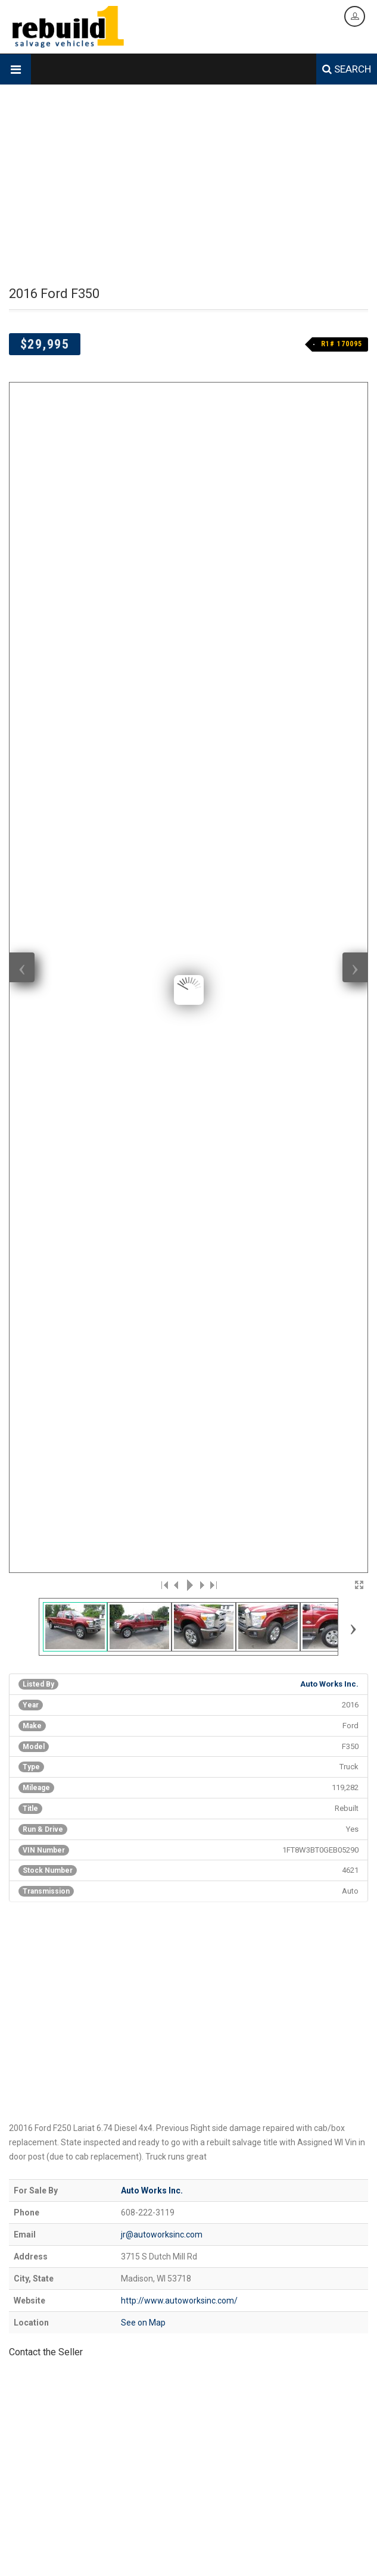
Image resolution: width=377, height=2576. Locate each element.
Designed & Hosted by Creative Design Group (82, 2538)
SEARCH (346, 69)
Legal (314, 2556)
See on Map (143, 1401)
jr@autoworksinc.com (161, 1313)
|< (165, 663)
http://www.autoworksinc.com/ (179, 1379)
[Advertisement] (188, 185)
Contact (248, 2556)
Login (338, 2556)
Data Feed (283, 2556)
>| (213, 663)
